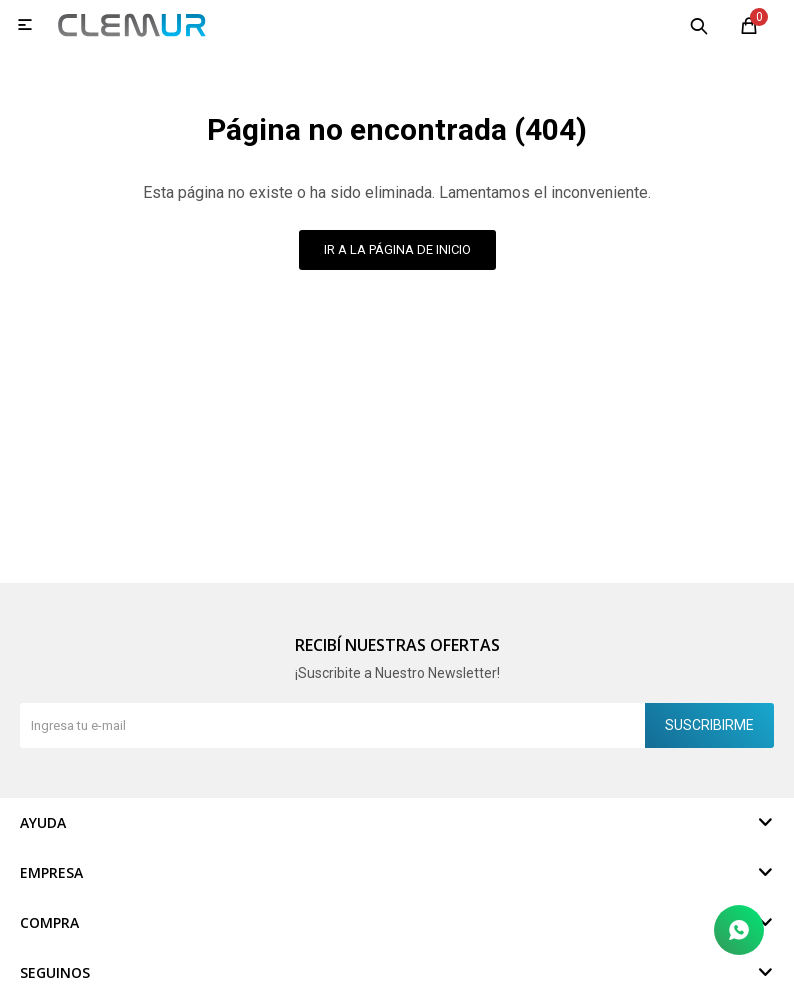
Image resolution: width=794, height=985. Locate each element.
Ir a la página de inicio (397, 249)
